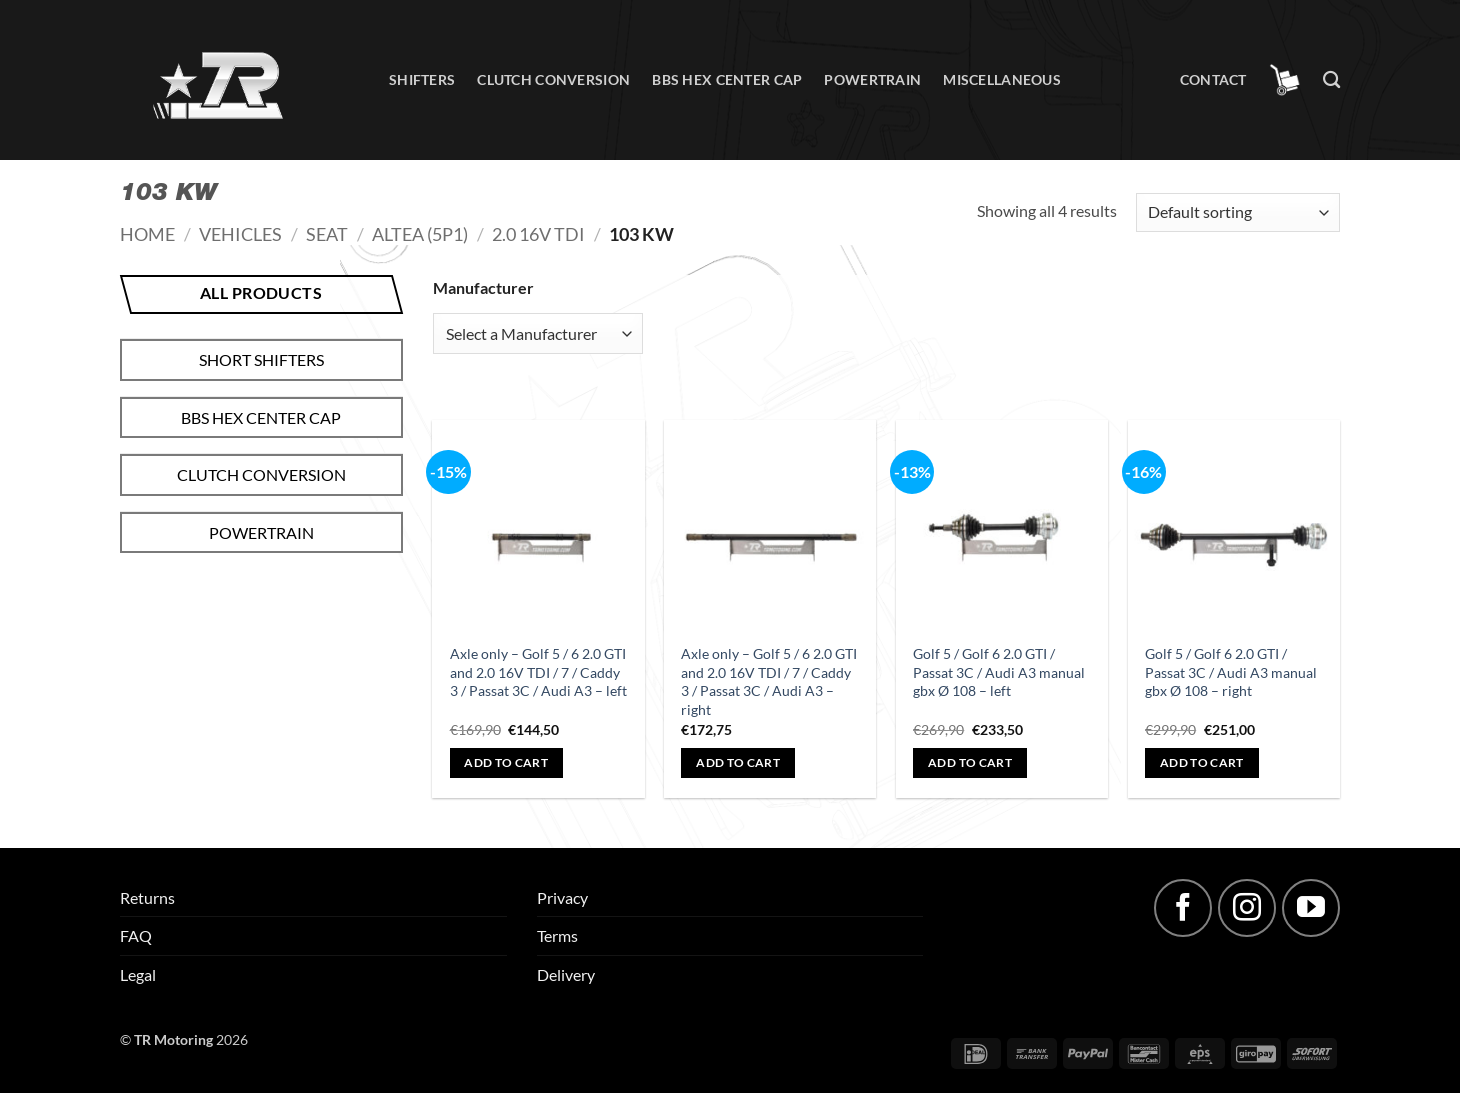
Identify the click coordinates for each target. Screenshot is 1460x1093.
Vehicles (240, 234)
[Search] (1331, 80)
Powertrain (872, 79)
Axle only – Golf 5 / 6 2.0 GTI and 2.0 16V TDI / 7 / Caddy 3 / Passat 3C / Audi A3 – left (538, 672)
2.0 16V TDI (538, 234)
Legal (138, 974)
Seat (327, 234)
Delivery (566, 974)
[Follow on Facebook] (1183, 908)
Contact (1213, 79)
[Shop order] (1238, 212)
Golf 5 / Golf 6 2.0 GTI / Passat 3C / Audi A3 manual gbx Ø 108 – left (999, 672)
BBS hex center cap (727, 79)
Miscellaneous (1002, 79)
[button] (1285, 80)
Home (147, 234)
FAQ (136, 935)
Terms (557, 935)
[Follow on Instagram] (1247, 908)
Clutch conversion (553, 79)
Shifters (422, 79)
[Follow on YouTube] (1311, 908)
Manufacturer (483, 287)
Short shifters (261, 359)
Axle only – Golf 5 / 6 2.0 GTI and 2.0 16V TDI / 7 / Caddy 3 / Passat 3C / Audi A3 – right (769, 681)
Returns (147, 897)
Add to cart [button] (506, 762)
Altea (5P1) (420, 234)
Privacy (562, 897)
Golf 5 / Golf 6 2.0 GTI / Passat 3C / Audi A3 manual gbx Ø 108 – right (1231, 672)
